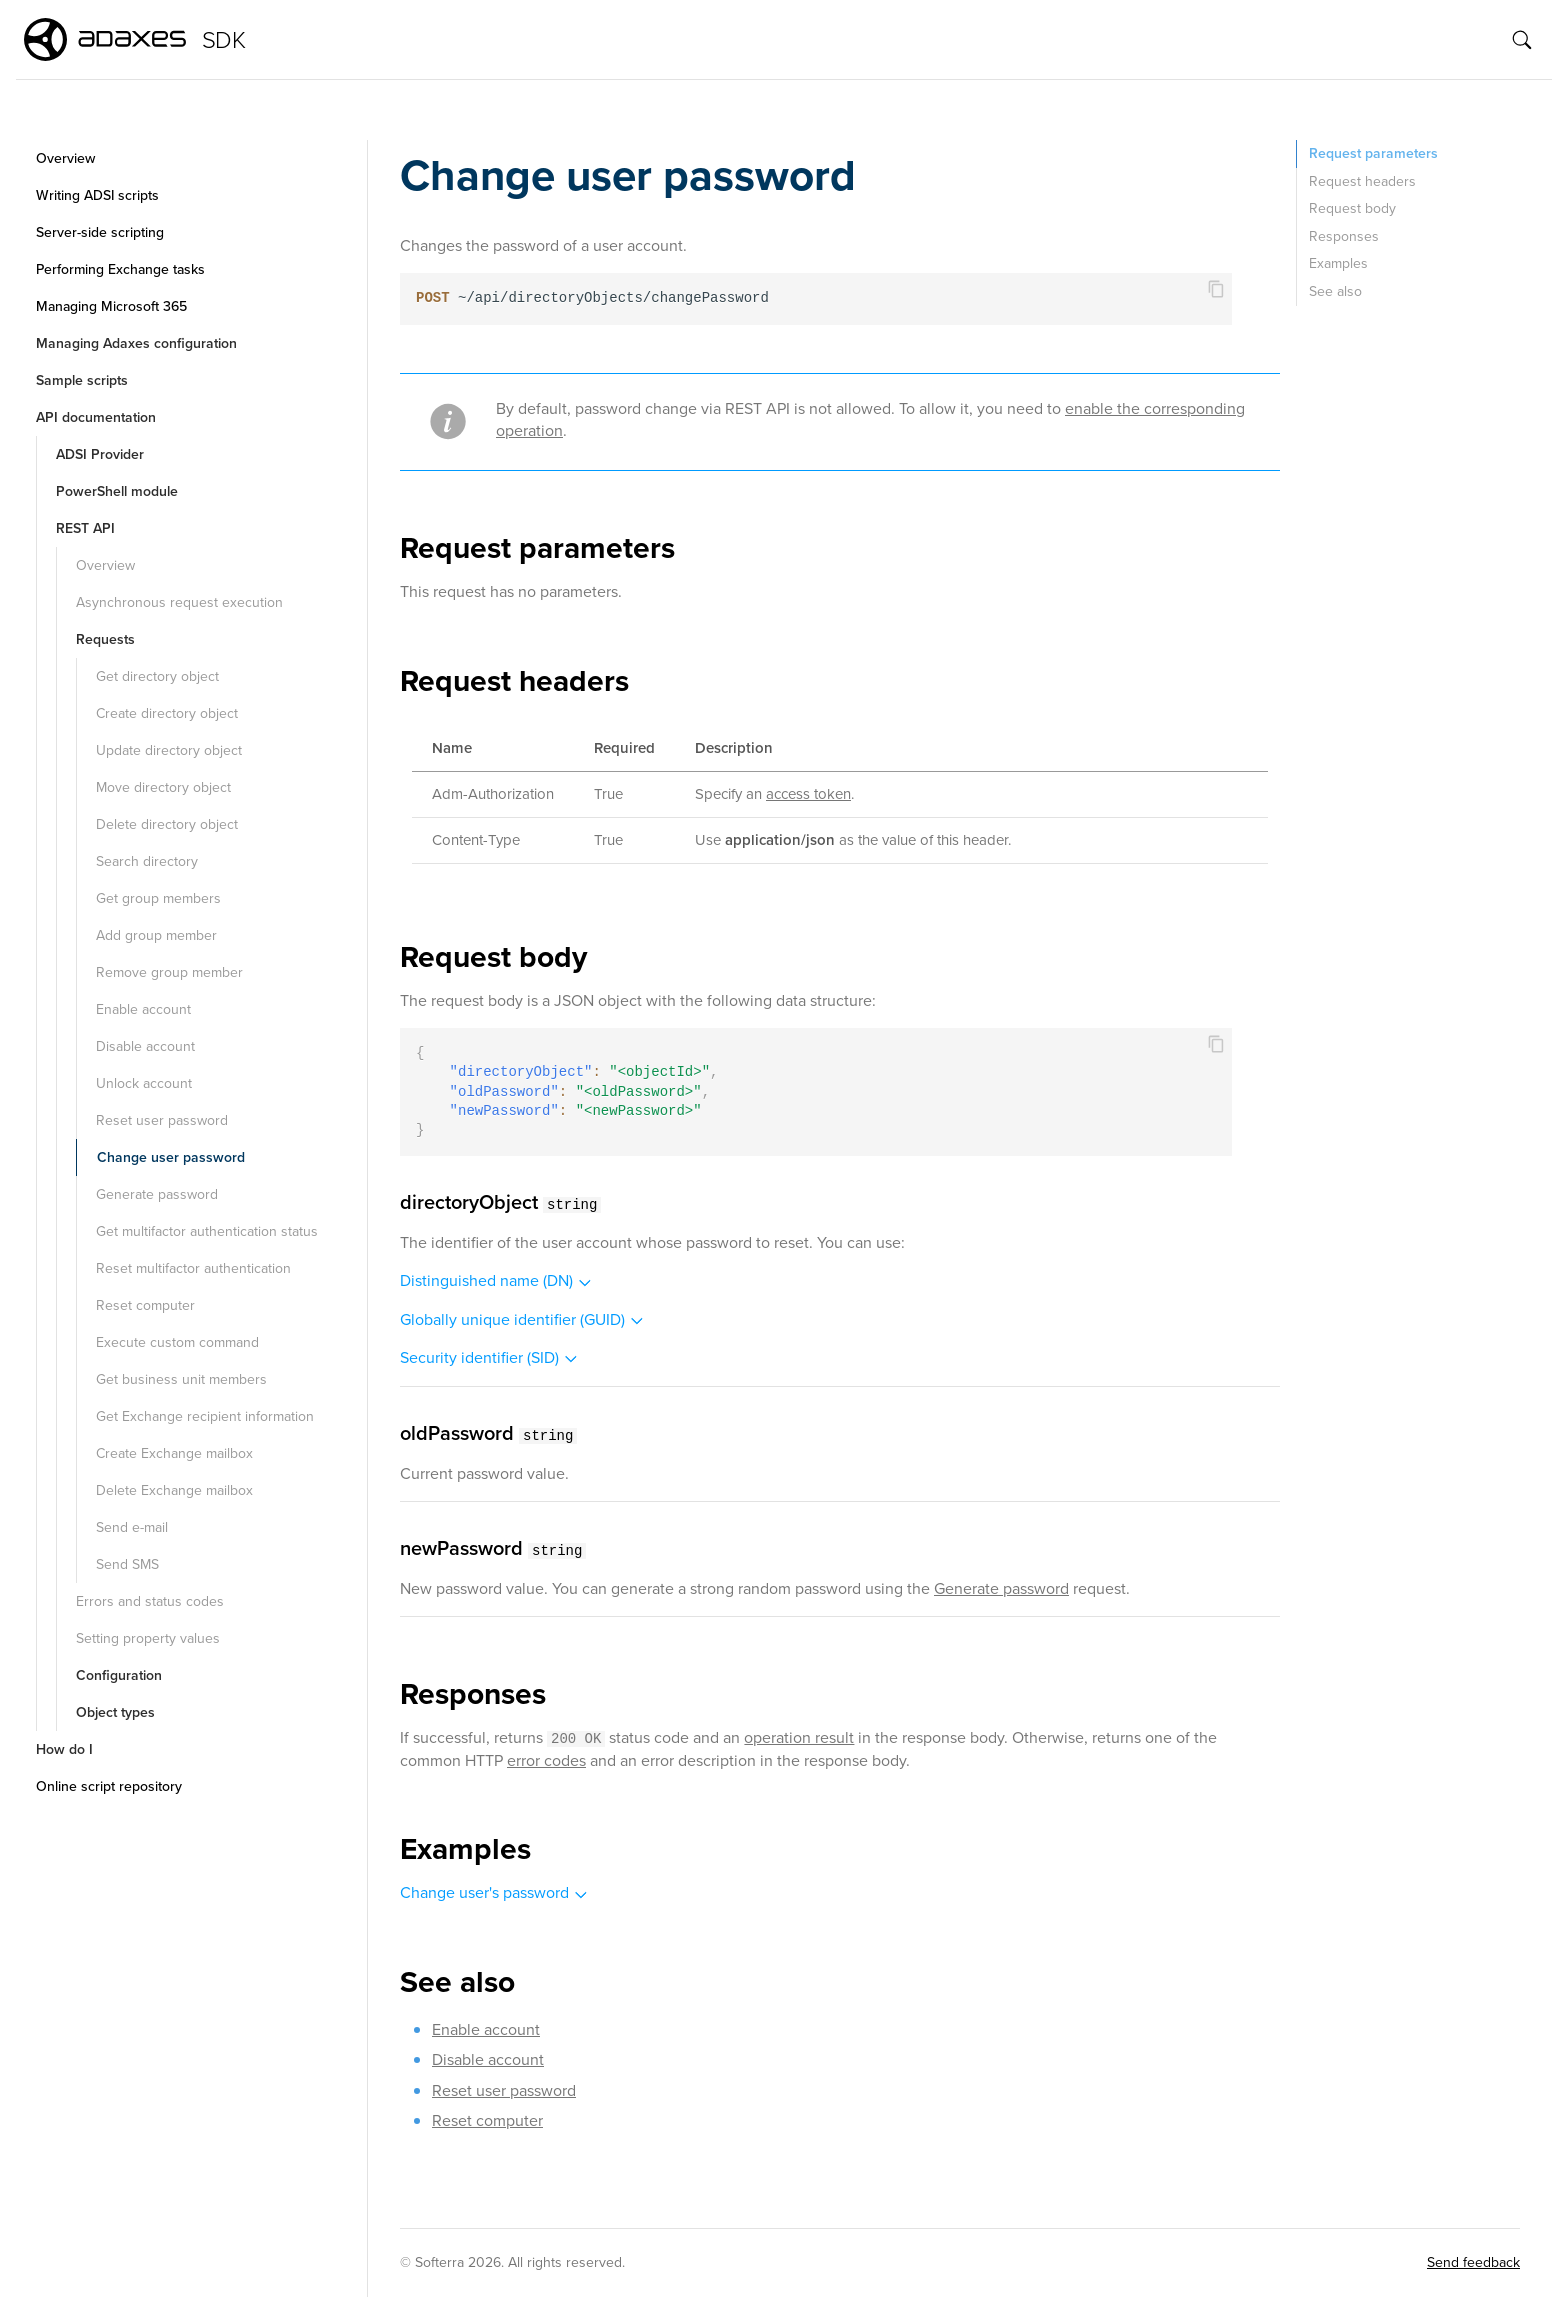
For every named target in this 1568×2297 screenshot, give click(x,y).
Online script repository (109, 1786)
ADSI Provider (100, 454)
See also (1335, 291)
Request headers (1362, 181)
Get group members (158, 898)
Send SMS (127, 1564)
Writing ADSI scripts (97, 195)
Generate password (157, 1194)
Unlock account (144, 1083)
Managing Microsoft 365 (111, 306)
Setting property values (148, 1638)
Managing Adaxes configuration (136, 343)
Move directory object (163, 787)
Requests (105, 639)
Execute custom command (177, 1342)
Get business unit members (181, 1379)
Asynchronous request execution (179, 602)
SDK (223, 40)
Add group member (156, 935)
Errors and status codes (150, 1601)
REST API (85, 528)
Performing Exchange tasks (120, 269)
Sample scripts (82, 380)
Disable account (145, 1046)
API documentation (96, 417)
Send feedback (1473, 2262)
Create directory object (167, 713)
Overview (65, 158)
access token (808, 794)
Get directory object (157, 676)
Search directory (147, 861)
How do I (64, 1749)
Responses (1344, 236)
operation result (799, 1737)
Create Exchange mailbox (174, 1453)
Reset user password (162, 1120)
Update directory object (169, 750)
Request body (1352, 208)
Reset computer (145, 1305)
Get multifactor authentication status (207, 1231)
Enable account (143, 1009)
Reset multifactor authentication (193, 1268)
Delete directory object (167, 824)
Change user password (171, 1157)
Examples (1338, 263)
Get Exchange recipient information (205, 1416)
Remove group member (169, 972)
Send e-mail (132, 1527)
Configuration (119, 1675)
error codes (546, 1760)
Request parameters (1373, 153)
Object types (115, 1712)
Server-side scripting (100, 232)
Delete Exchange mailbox (174, 1490)
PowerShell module (117, 491)
